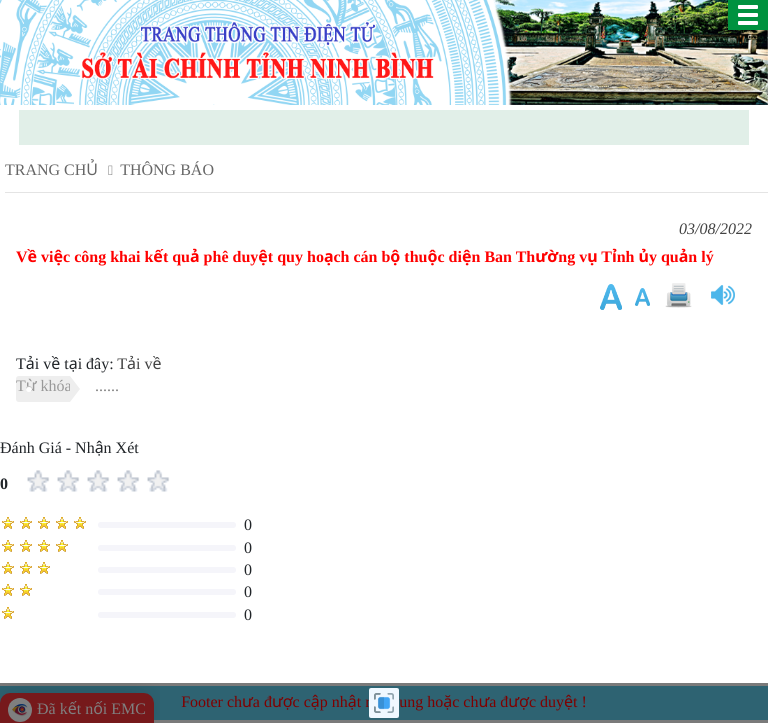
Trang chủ (51, 170)
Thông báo (167, 170)
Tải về (139, 364)
